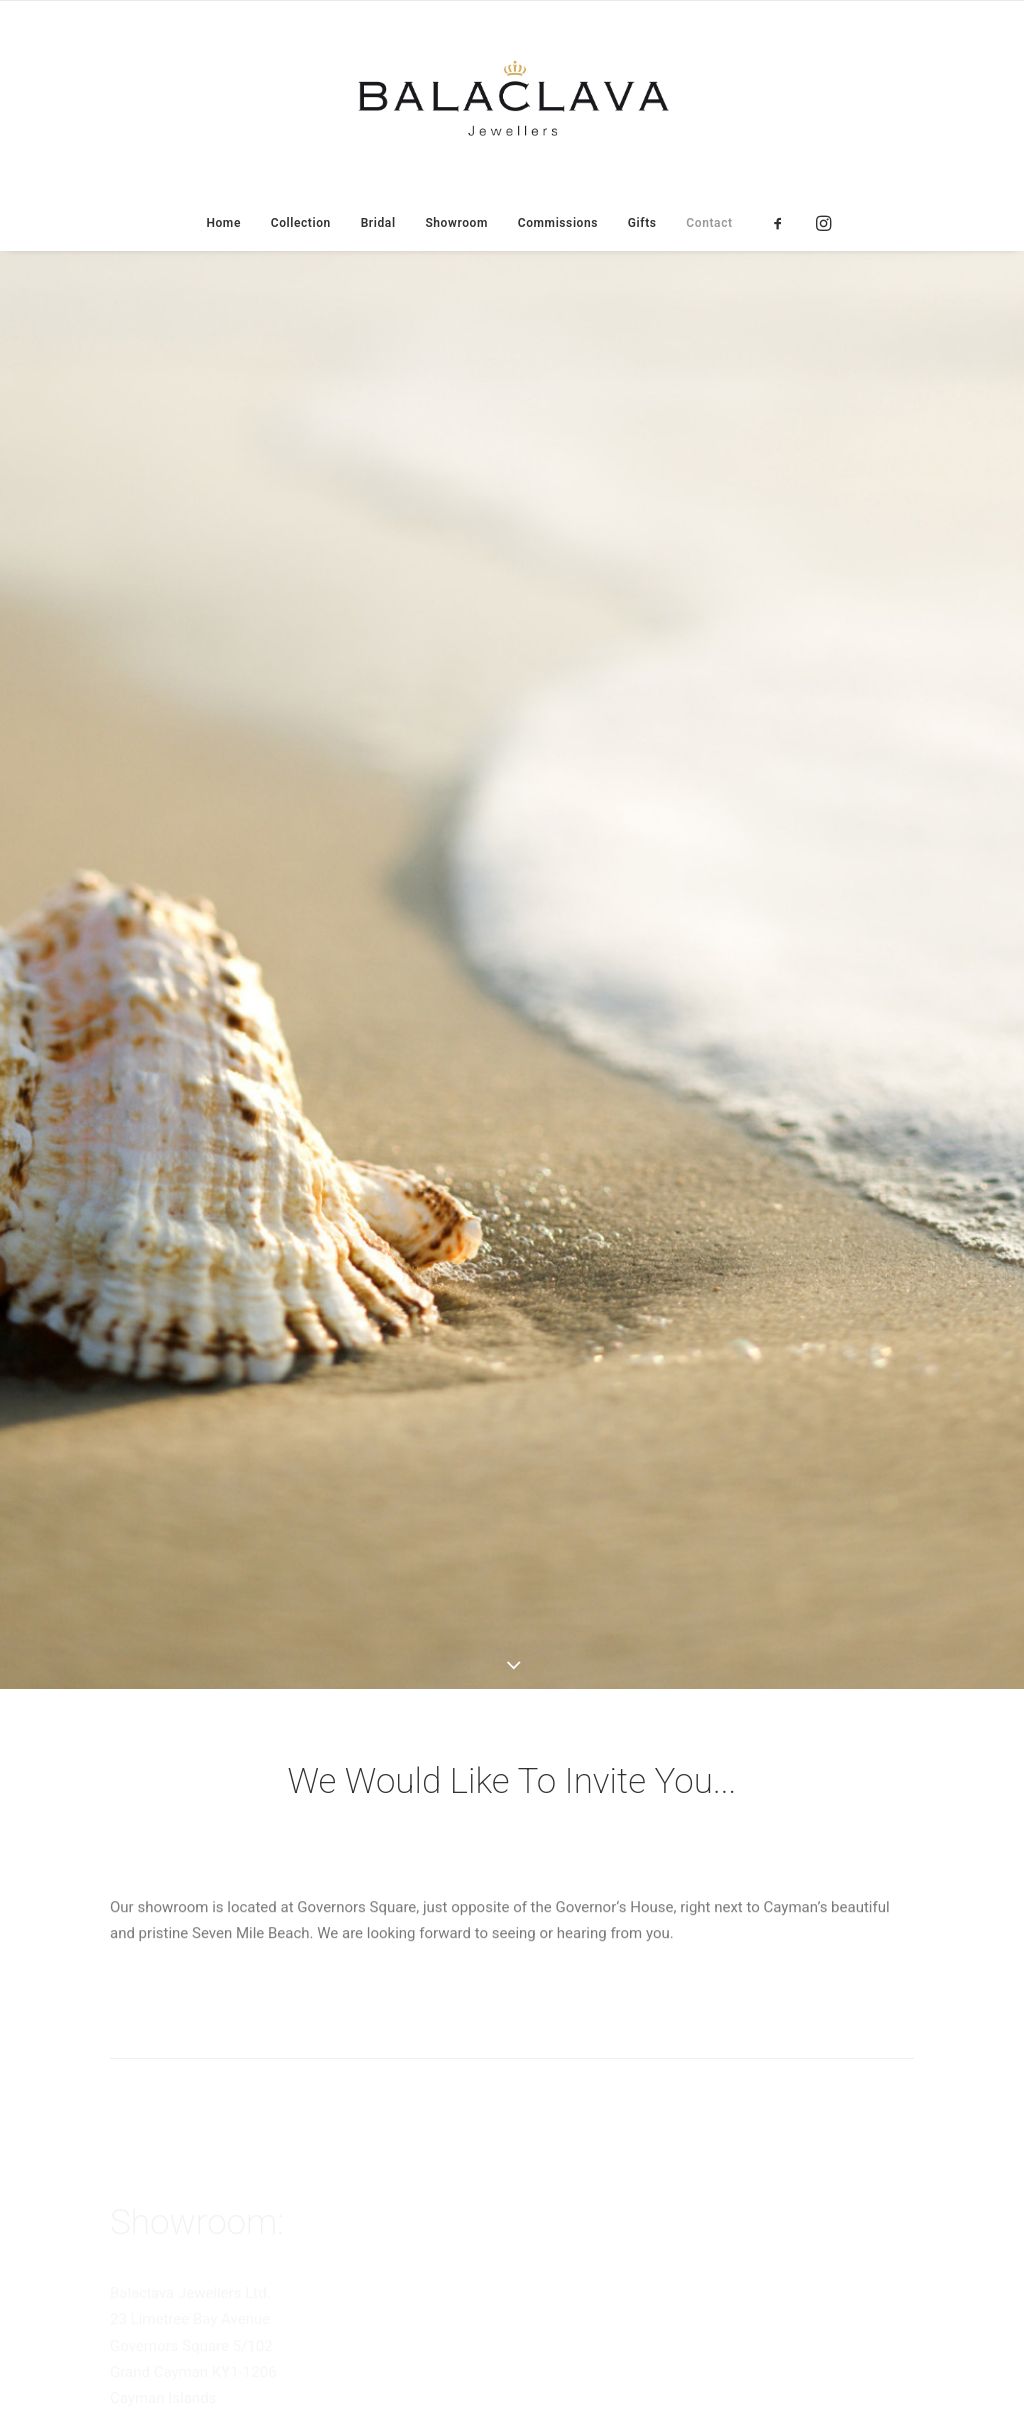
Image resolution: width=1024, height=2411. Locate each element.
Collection (301, 223)
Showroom (456, 223)
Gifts (642, 223)
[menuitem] (223, 223)
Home (223, 223)
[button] (784, 223)
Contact (709, 223)
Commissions (558, 223)
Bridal (378, 223)
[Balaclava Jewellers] (512, 98)
